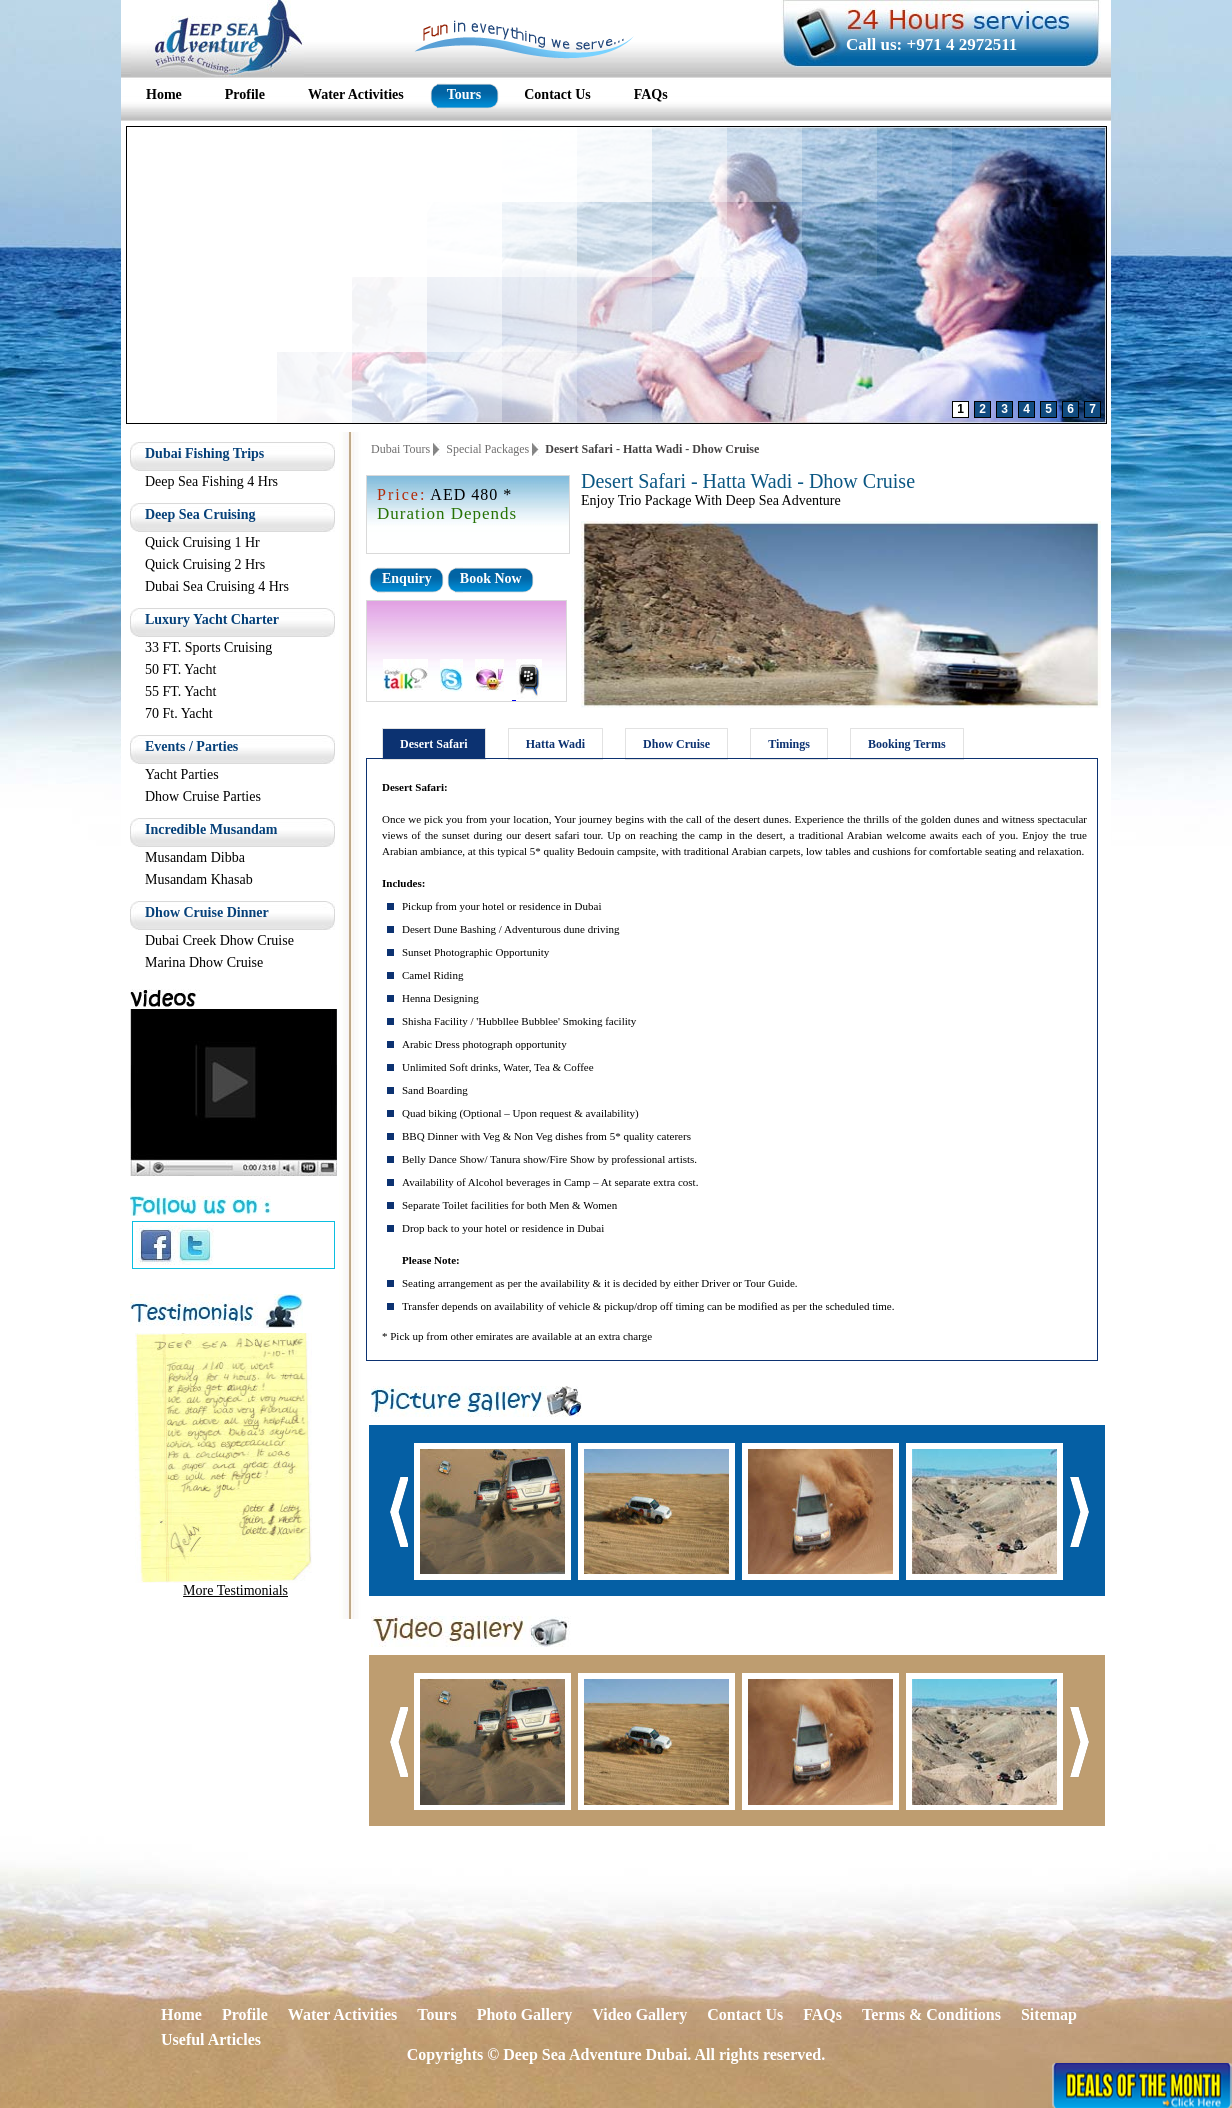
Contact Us (745, 2014)
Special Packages (487, 449)
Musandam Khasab (199, 879)
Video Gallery (639, 2014)
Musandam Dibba (195, 857)
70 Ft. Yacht (179, 713)
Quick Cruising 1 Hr (202, 542)
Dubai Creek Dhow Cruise (219, 940)
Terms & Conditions (931, 2014)
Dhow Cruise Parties (203, 796)
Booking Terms (907, 744)
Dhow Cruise (676, 744)
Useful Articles (211, 2039)
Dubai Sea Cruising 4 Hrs (217, 586)
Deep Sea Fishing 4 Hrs (211, 481)
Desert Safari (434, 744)
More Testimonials (235, 1590)
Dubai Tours (400, 449)
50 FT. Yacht (180, 669)
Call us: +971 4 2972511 (931, 44)
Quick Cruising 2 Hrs (205, 564)
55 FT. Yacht (180, 691)
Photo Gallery (525, 2014)
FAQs (822, 2014)
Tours (436, 2014)
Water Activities (342, 2014)
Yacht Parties (182, 774)
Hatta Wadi (555, 744)
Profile (245, 2014)
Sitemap (1049, 2014)
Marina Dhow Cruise (204, 962)
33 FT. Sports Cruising (208, 647)
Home (181, 2014)
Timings (789, 744)
